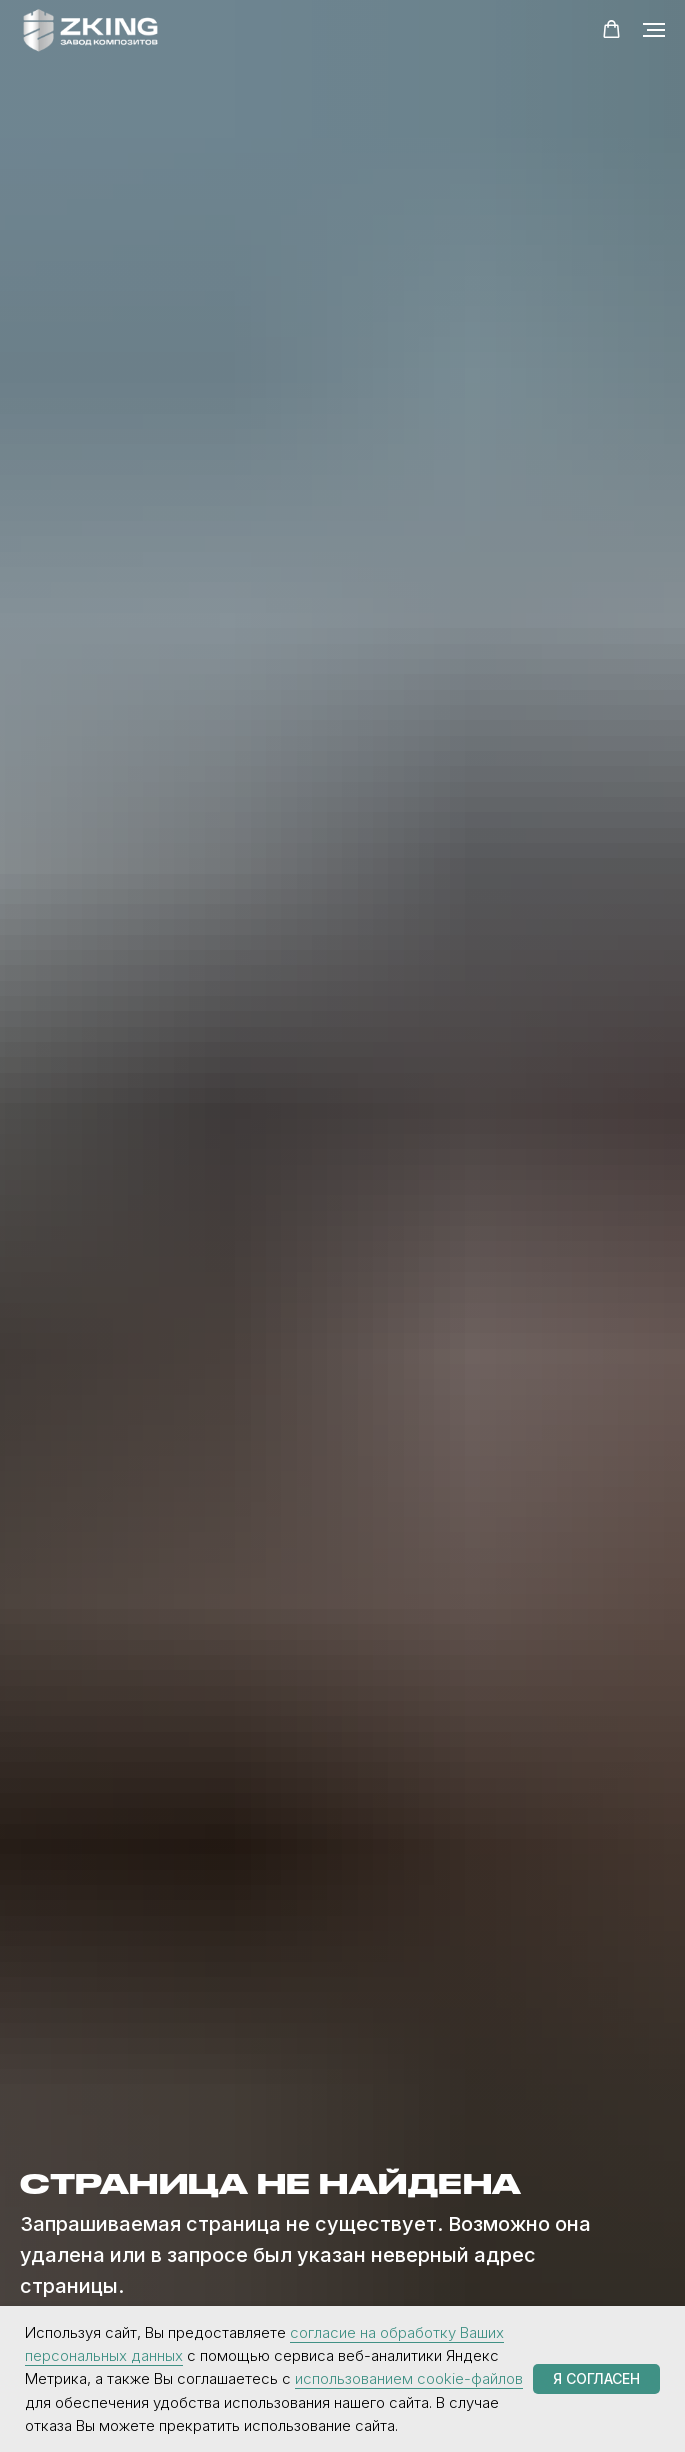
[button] (611, 29)
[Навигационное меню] (654, 30)
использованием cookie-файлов (409, 2378)
